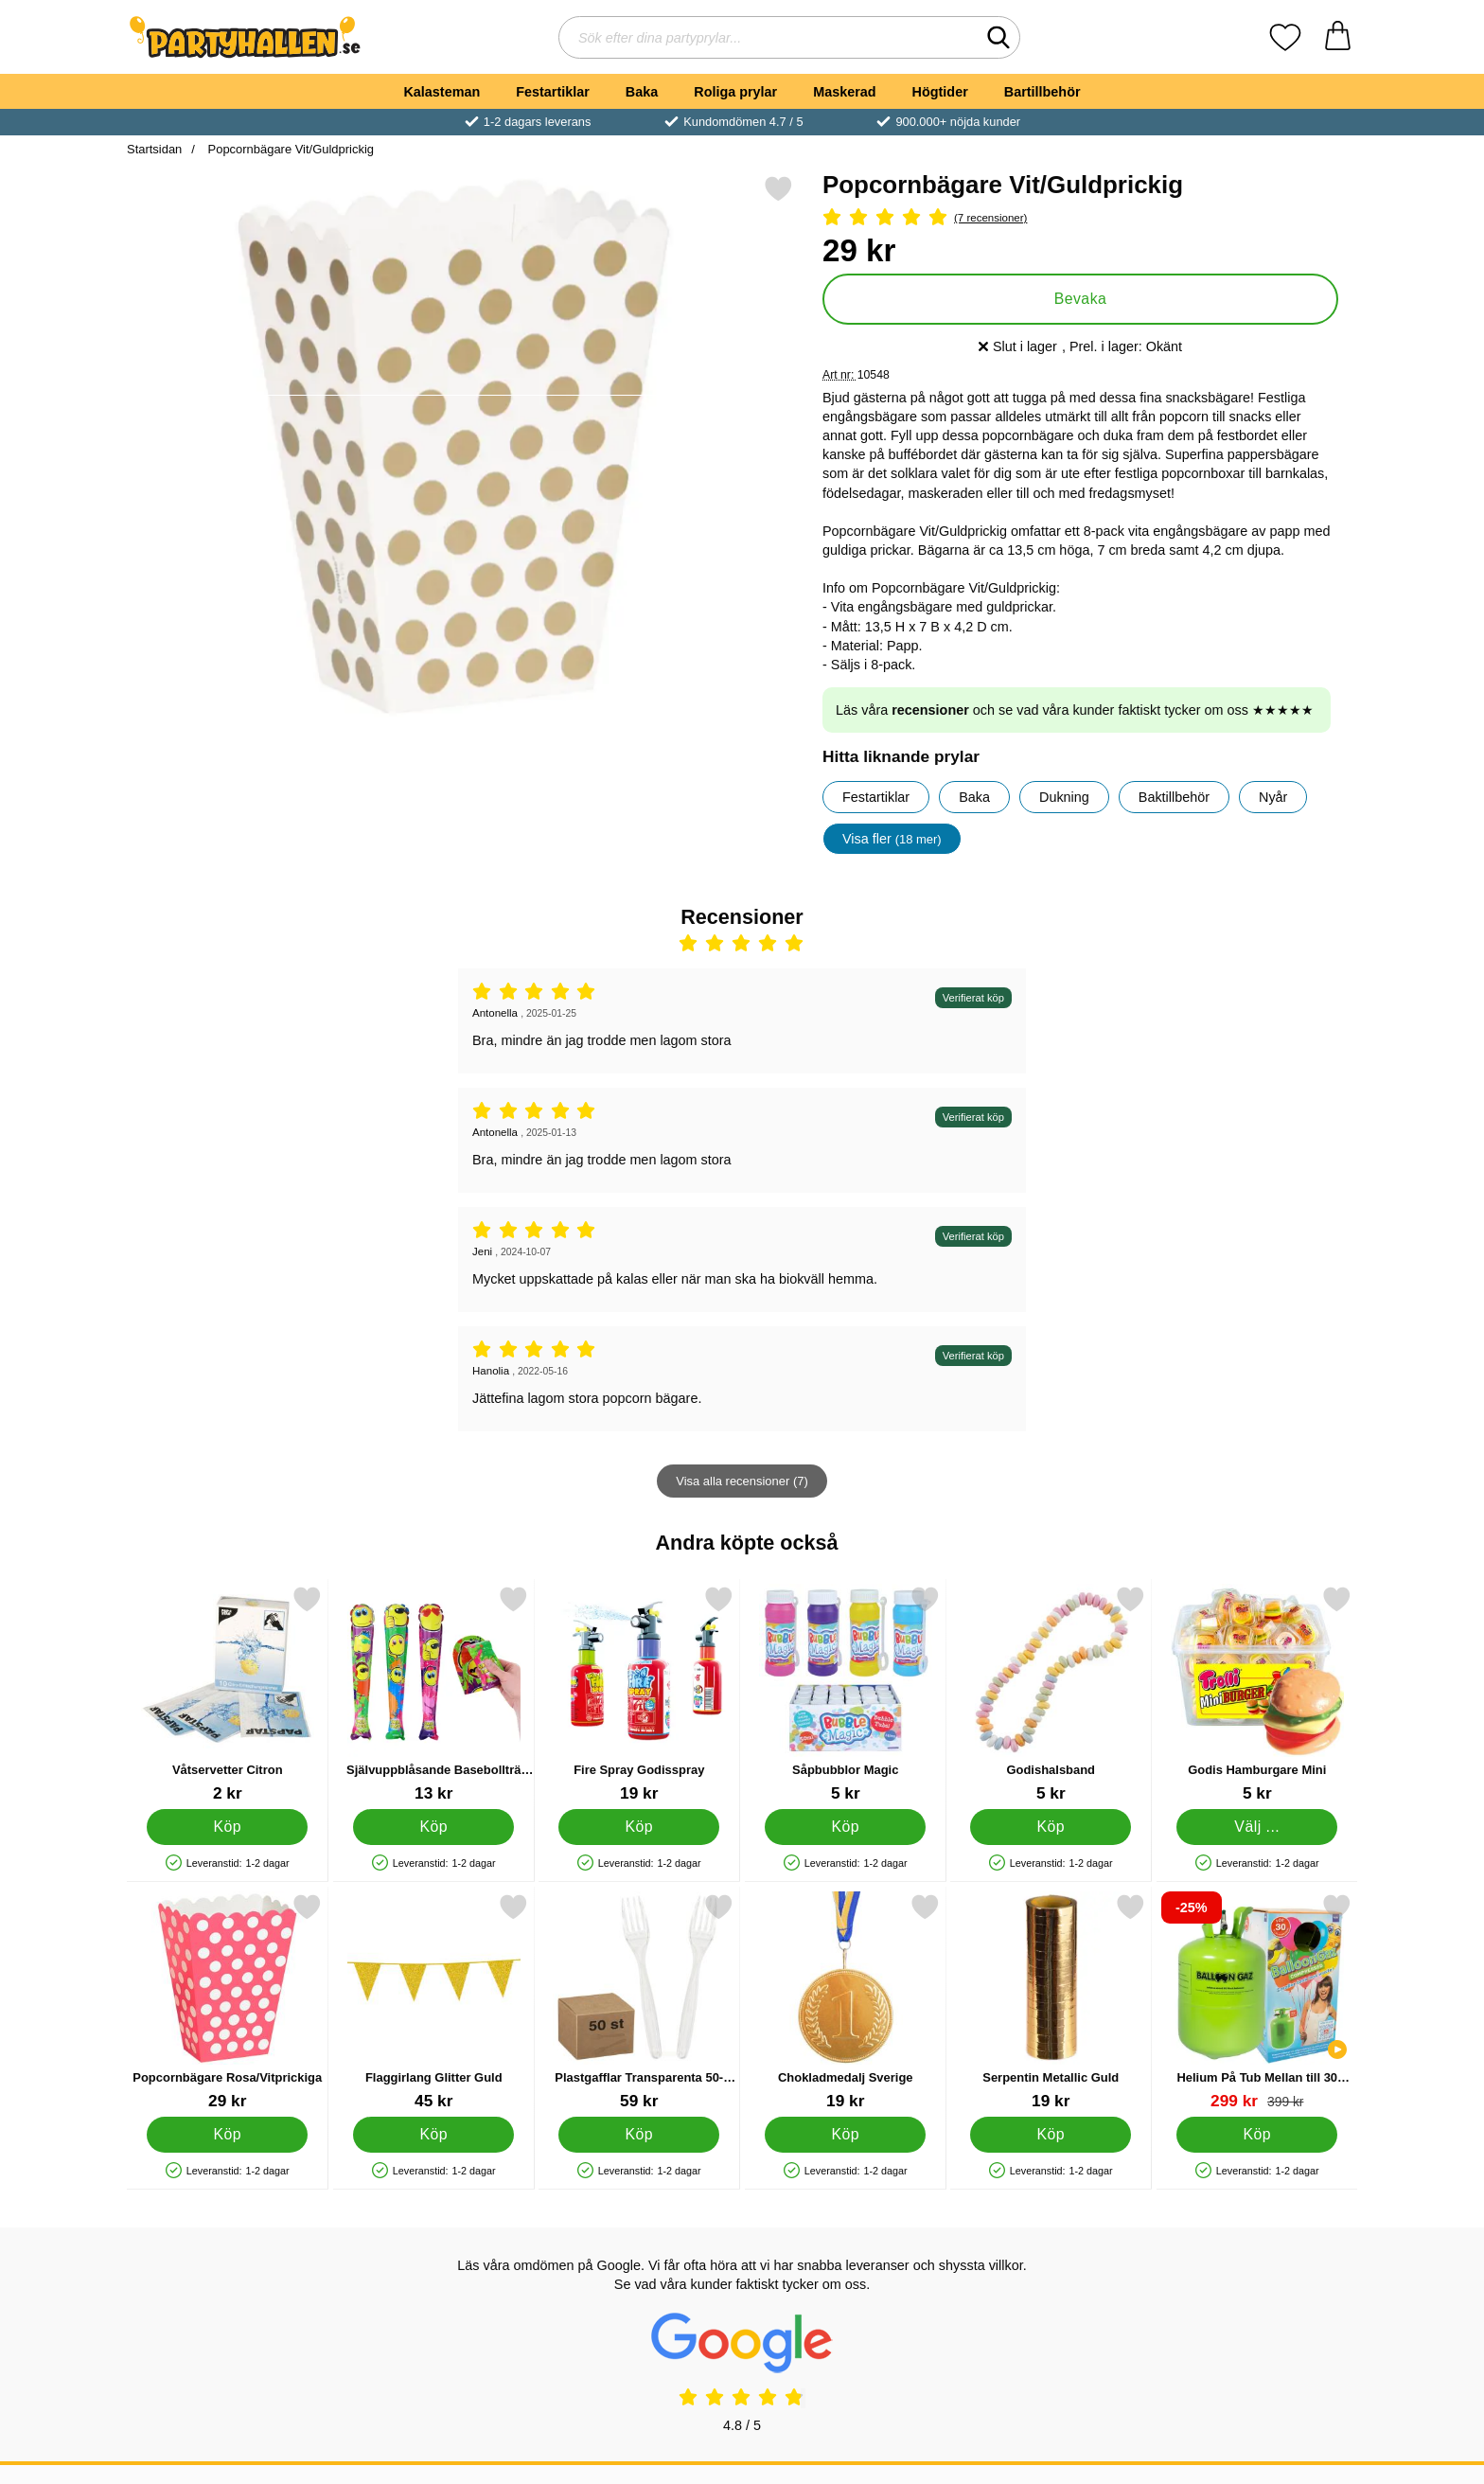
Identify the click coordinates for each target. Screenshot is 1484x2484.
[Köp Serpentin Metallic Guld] (1050, 2135)
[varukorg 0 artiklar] (1337, 37)
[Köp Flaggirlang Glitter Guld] (433, 2135)
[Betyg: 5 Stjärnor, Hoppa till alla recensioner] (1080, 218)
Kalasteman (441, 91)
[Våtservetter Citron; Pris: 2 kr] (227, 1694)
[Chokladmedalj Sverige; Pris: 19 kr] (845, 2002)
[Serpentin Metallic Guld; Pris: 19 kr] (1051, 2002)
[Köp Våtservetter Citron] (227, 1827)
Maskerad (844, 91)
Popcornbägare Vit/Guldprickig (289, 149)
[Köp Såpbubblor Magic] (845, 1827)
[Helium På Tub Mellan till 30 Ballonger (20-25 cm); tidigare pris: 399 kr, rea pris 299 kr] (1257, 2002)
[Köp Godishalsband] (1050, 1827)
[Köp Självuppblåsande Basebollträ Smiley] (433, 1827)
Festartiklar (553, 91)
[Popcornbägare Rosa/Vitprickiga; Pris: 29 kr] (227, 2002)
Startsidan (154, 149)
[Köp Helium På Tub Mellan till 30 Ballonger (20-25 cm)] (1256, 2135)
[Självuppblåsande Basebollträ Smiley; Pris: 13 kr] (434, 1694)
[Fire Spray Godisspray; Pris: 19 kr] (639, 1694)
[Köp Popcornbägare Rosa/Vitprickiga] (227, 2135)
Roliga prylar (735, 91)
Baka (642, 91)
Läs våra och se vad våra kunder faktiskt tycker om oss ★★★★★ (1075, 710)
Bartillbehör (1042, 91)
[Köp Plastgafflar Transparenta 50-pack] (638, 2135)
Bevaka (1080, 299)
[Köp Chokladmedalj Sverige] (845, 2135)
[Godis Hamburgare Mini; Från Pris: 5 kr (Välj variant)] (1257, 1694)
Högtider (940, 91)
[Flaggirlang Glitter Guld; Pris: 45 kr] (434, 2002)
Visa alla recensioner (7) (741, 1481)
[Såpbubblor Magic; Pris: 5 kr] (845, 1694)
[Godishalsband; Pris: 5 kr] (1051, 1694)
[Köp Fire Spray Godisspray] (638, 1827)
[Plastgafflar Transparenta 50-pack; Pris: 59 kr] (639, 2002)
